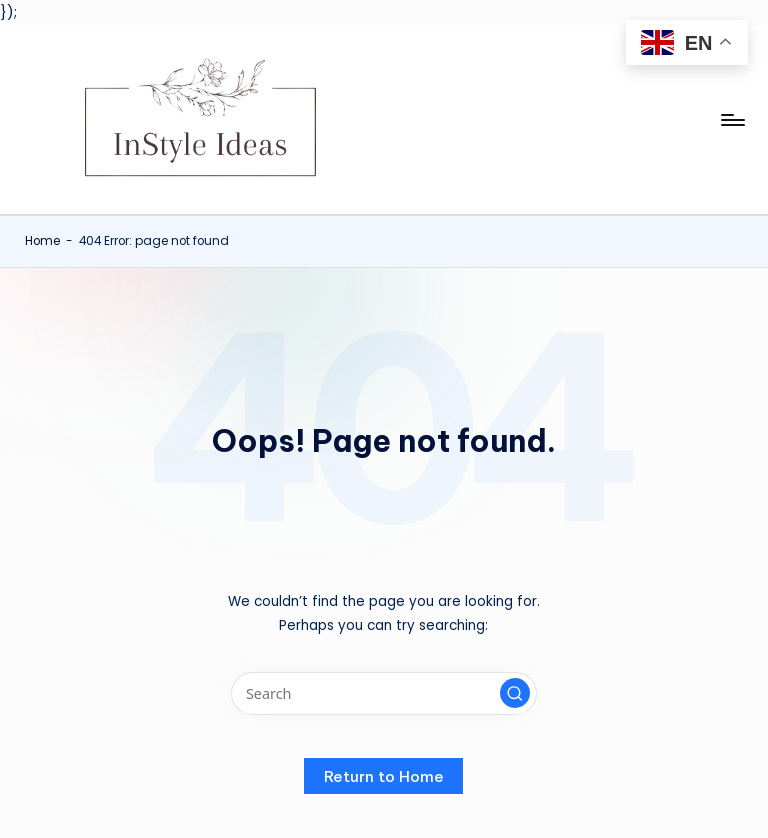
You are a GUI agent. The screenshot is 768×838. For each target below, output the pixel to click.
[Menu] (731, 120)
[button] (515, 693)
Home (42, 241)
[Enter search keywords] (383, 693)
